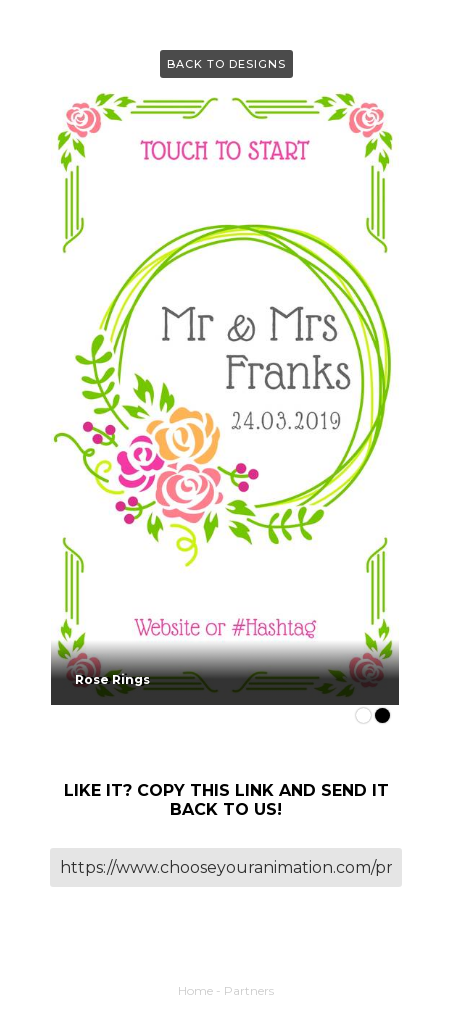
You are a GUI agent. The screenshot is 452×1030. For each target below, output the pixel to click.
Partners (249, 990)
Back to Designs (226, 64)
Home (195, 990)
